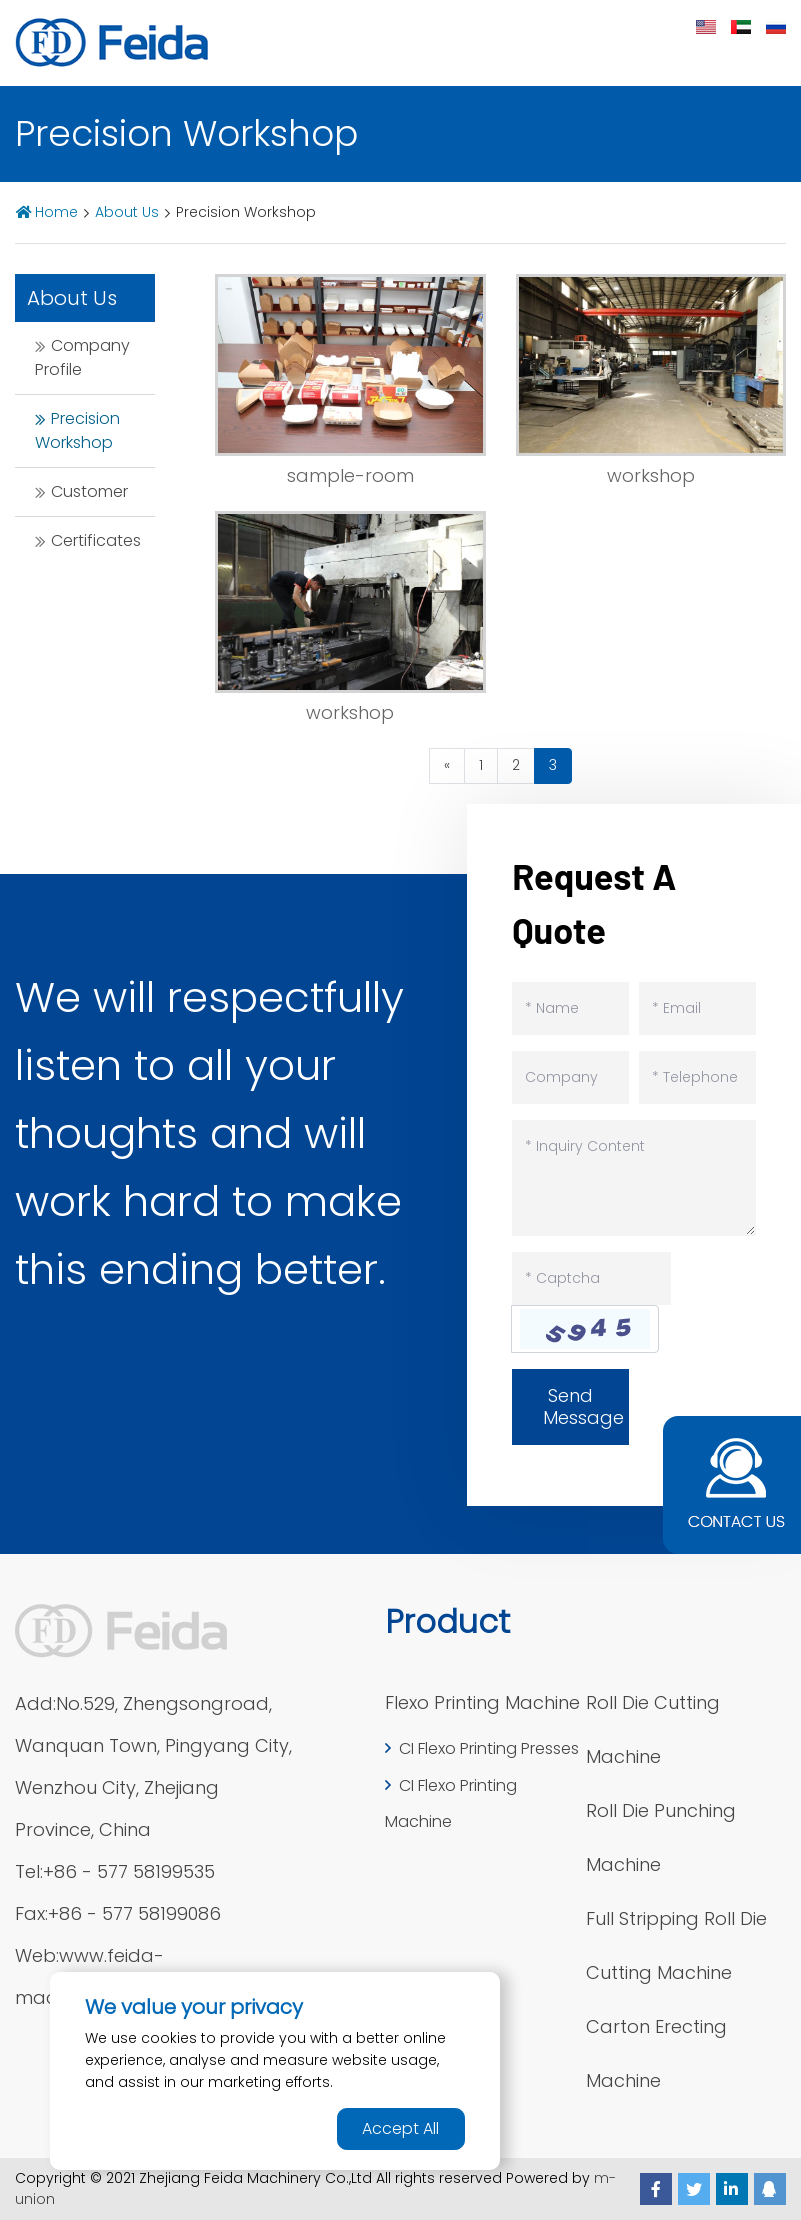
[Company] (570, 1077)
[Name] (570, 1008)
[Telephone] (697, 1077)
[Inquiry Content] (634, 1178)
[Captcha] (591, 1278)
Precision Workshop (77, 430)
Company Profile (82, 357)
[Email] (697, 1008)
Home (56, 212)
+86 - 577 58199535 (129, 1871)
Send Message (583, 1406)
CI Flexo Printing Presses (489, 1748)
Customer (89, 491)
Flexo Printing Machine (482, 1702)
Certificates (96, 540)
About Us (127, 212)
